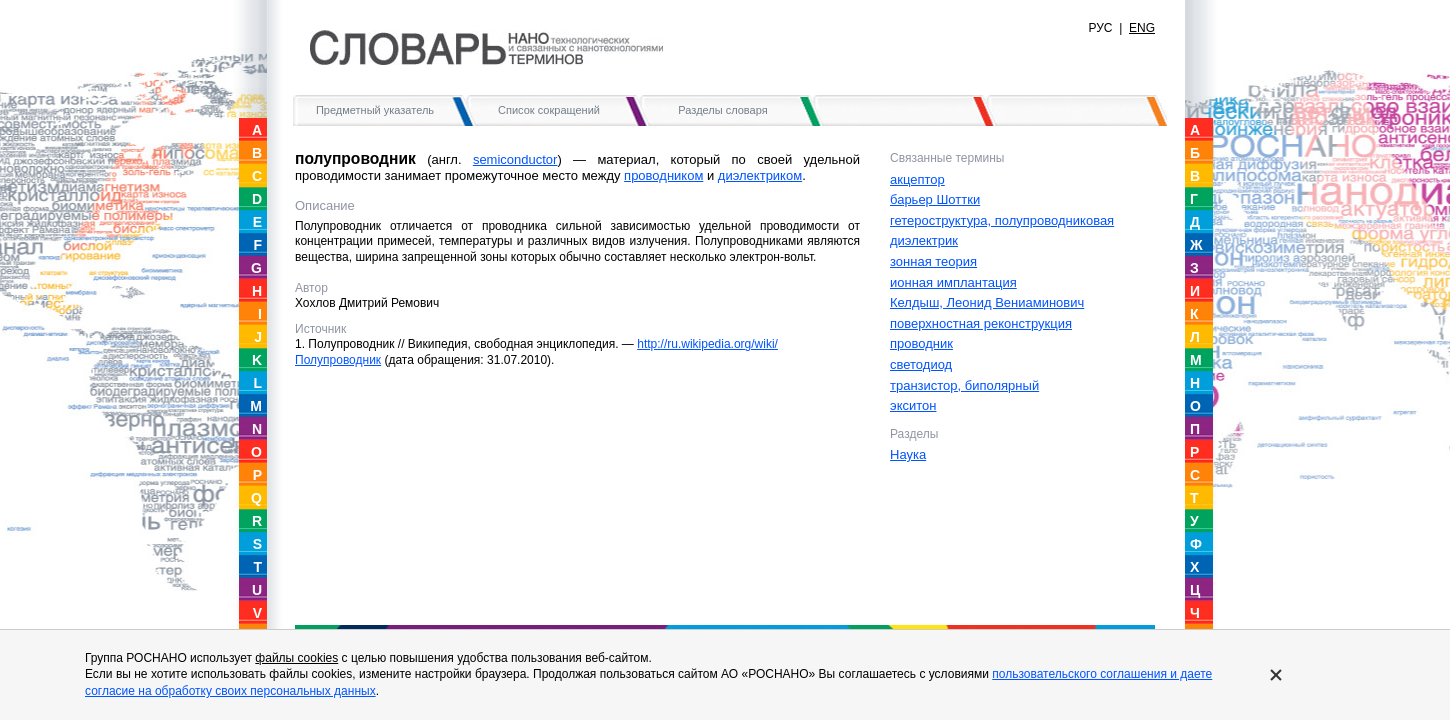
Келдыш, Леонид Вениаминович (987, 302)
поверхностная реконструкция (981, 323)
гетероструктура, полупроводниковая (1002, 220)
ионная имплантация (953, 282)
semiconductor (515, 159)
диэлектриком (760, 175)
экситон (913, 405)
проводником (663, 175)
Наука (908, 454)
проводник (921, 343)
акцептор (917, 179)
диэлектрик (924, 240)
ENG (1142, 28)
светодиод (921, 364)
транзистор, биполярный (964, 385)
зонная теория (933, 261)
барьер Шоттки (935, 199)
